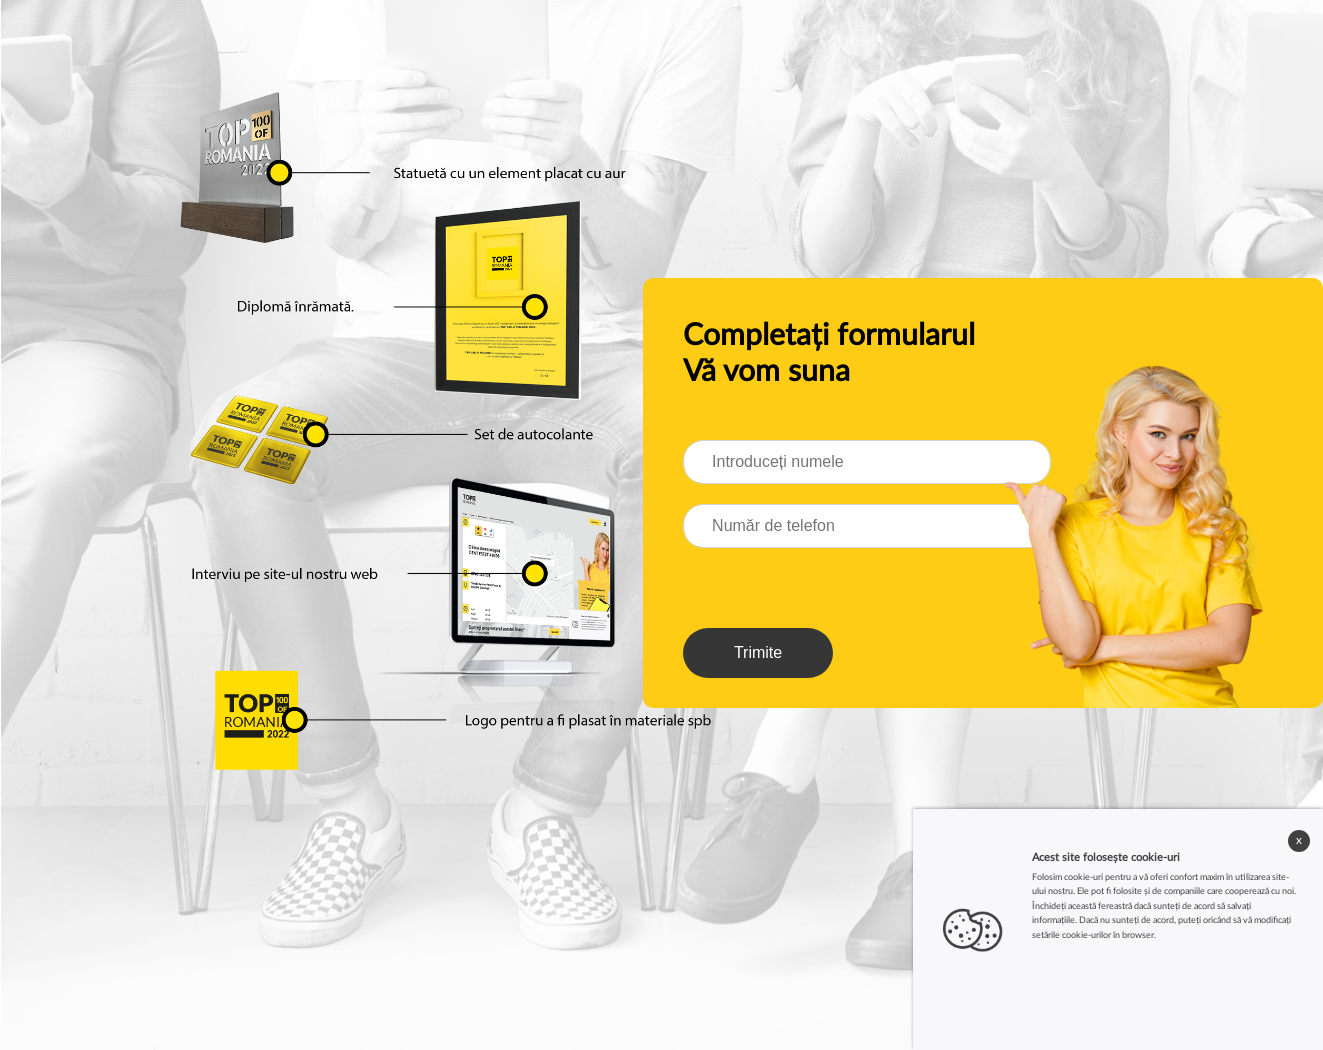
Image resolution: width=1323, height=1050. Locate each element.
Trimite (758, 652)
